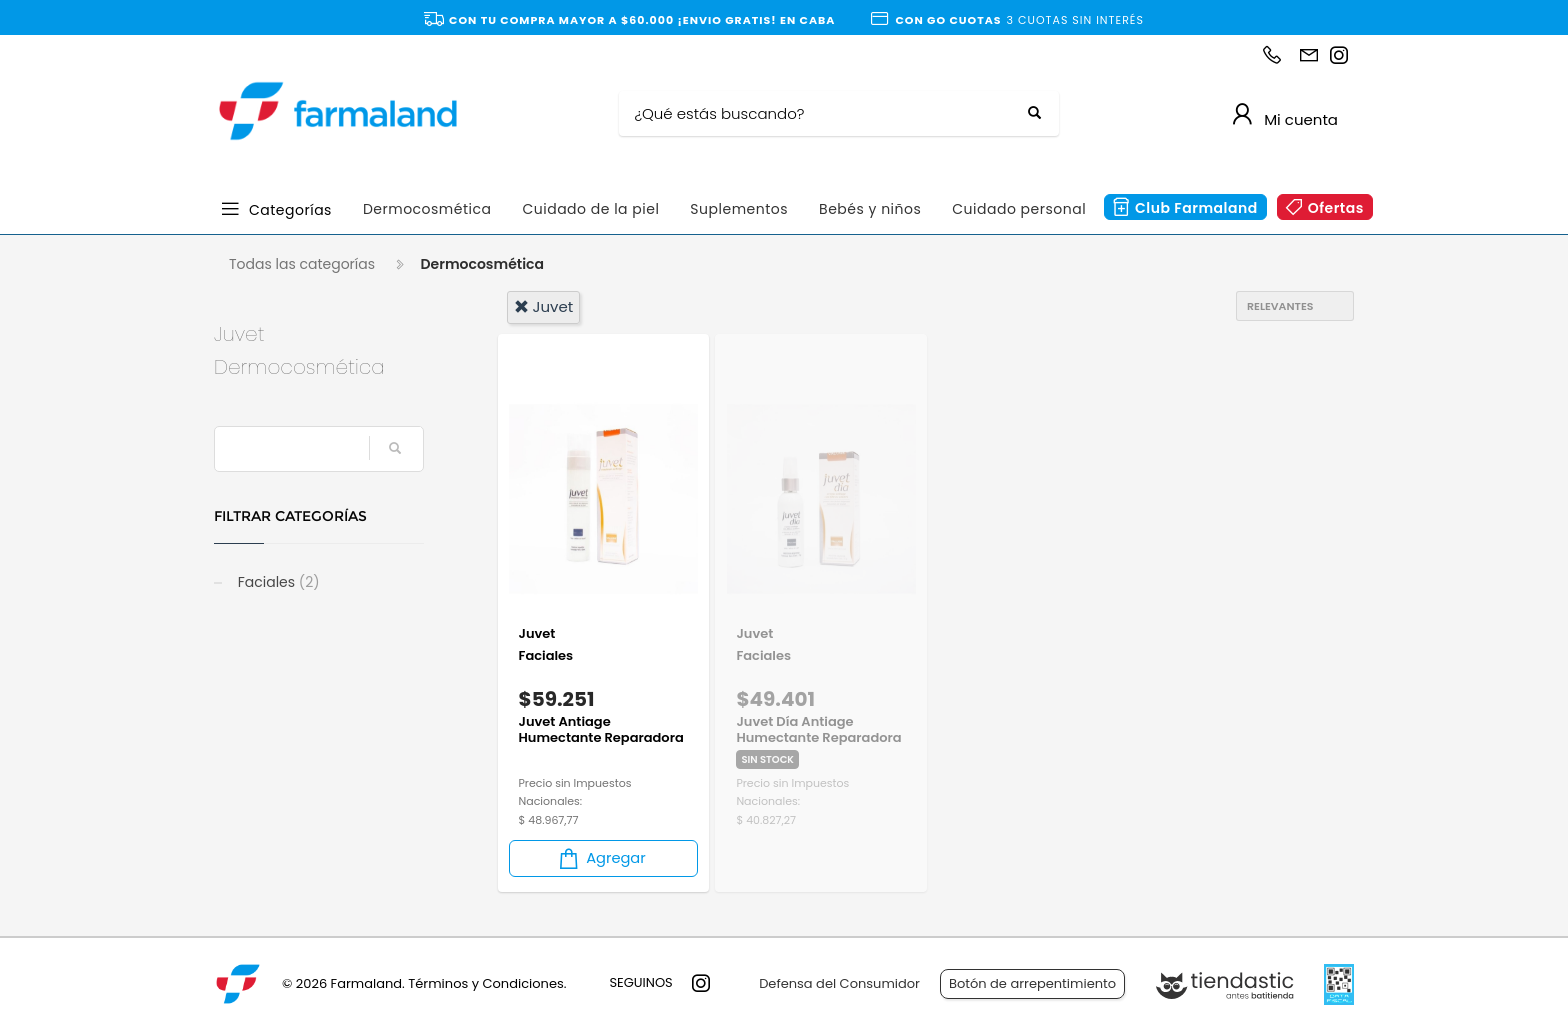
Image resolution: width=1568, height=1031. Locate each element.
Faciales (277, 582)
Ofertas (1336, 208)
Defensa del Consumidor (839, 983)
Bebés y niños (870, 209)
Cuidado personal (1019, 209)
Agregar (601, 858)
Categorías (290, 208)
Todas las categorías (302, 264)
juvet (544, 306)
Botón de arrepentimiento (1032, 983)
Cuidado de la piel (590, 209)
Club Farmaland (1196, 208)
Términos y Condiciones (485, 983)
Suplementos (739, 209)
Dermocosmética (427, 209)
